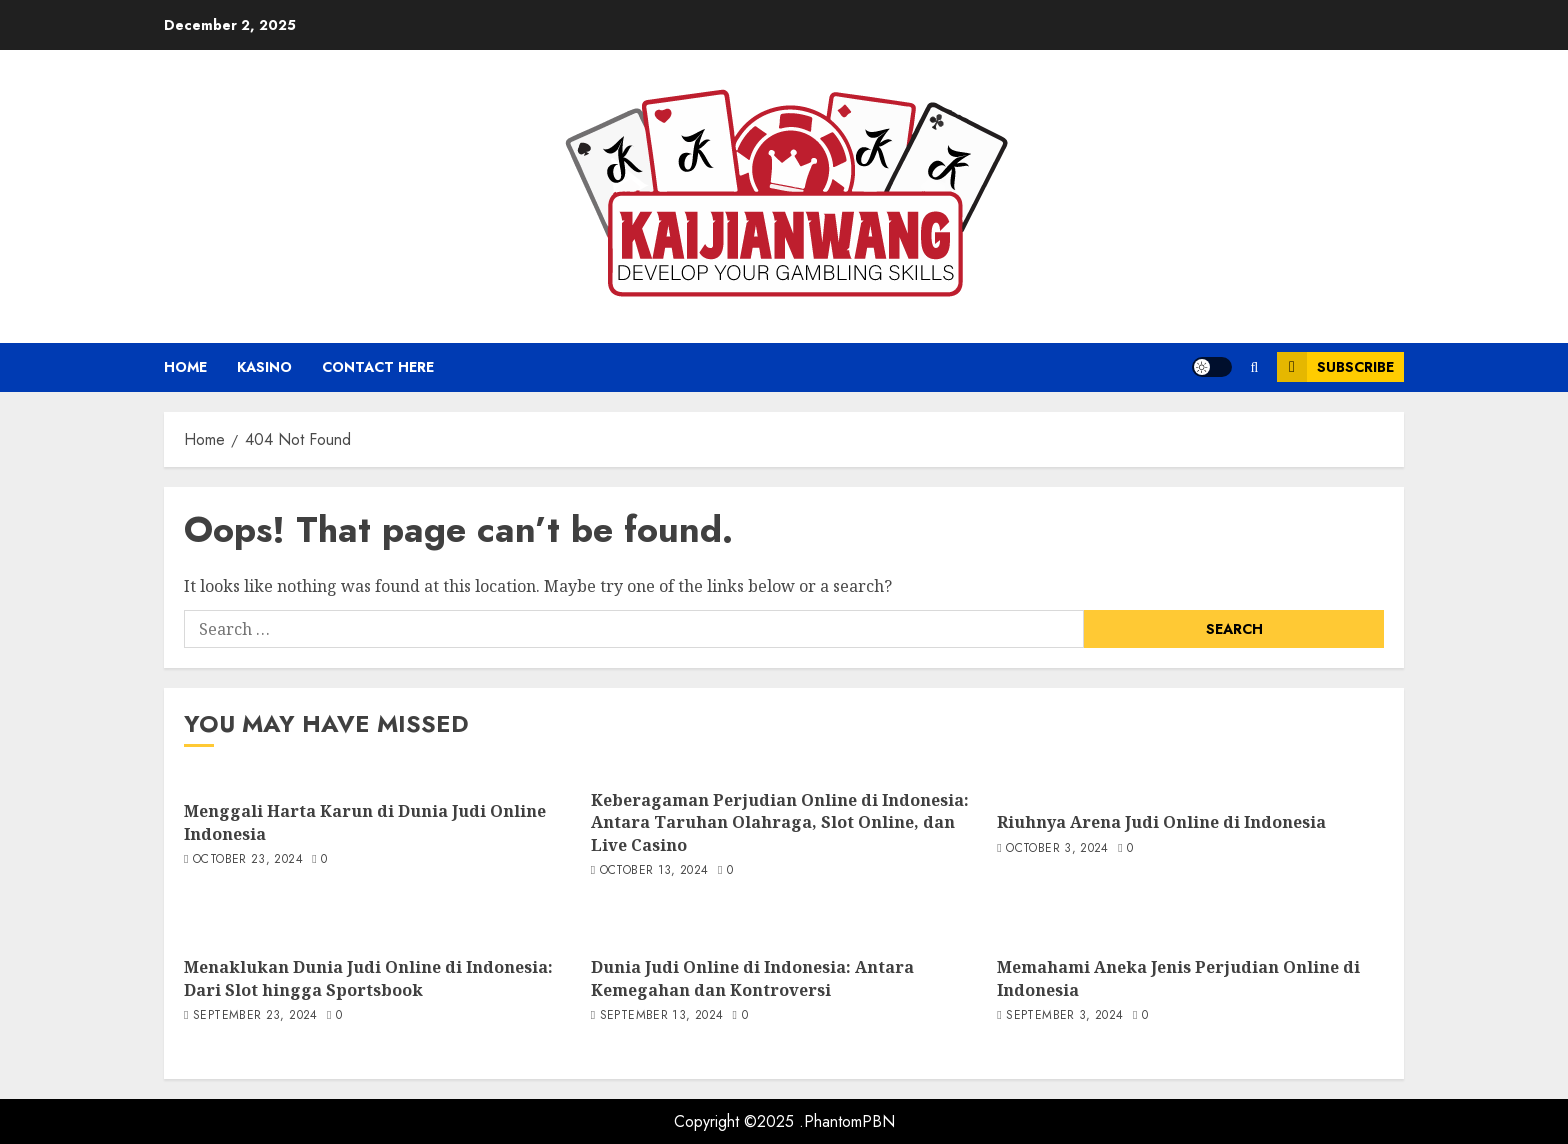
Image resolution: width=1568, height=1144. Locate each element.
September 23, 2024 (255, 1016)
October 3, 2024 (1057, 849)
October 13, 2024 (654, 871)
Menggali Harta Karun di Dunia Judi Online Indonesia (365, 822)
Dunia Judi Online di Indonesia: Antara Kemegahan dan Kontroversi (752, 978)
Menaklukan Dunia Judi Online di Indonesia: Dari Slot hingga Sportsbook (368, 978)
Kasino (264, 367)
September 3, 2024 (1064, 1016)
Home (185, 367)
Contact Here (378, 367)
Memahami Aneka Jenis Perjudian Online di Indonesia (1178, 978)
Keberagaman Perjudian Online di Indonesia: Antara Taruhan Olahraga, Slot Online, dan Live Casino (780, 822)
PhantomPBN (849, 1121)
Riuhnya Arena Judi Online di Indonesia (1161, 822)
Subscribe (1335, 367)
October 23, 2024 (248, 860)
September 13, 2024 (661, 1016)
